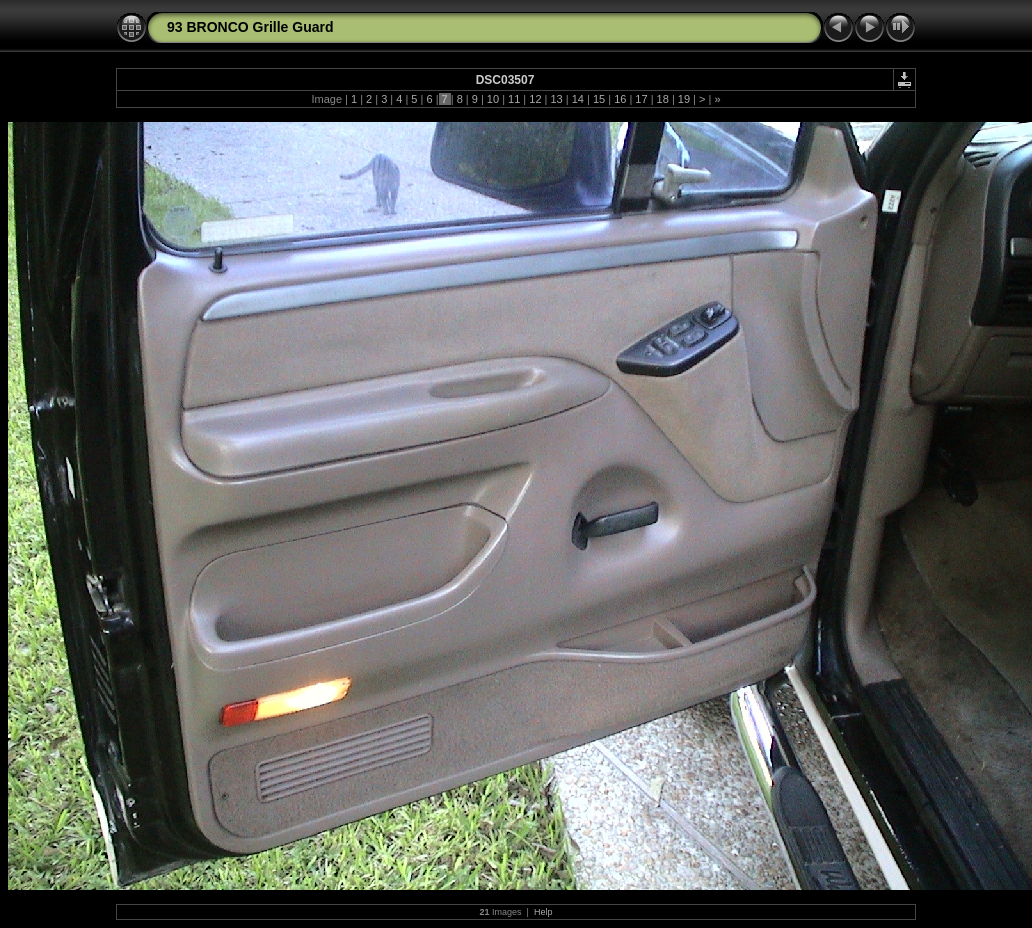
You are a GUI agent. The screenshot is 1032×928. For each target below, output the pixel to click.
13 (556, 99)
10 (493, 99)
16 (620, 99)
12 (535, 99)
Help (543, 912)
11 (514, 99)
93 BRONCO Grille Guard (250, 27)
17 (641, 99)
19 (684, 99)
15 (599, 99)
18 (663, 99)
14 (578, 99)
